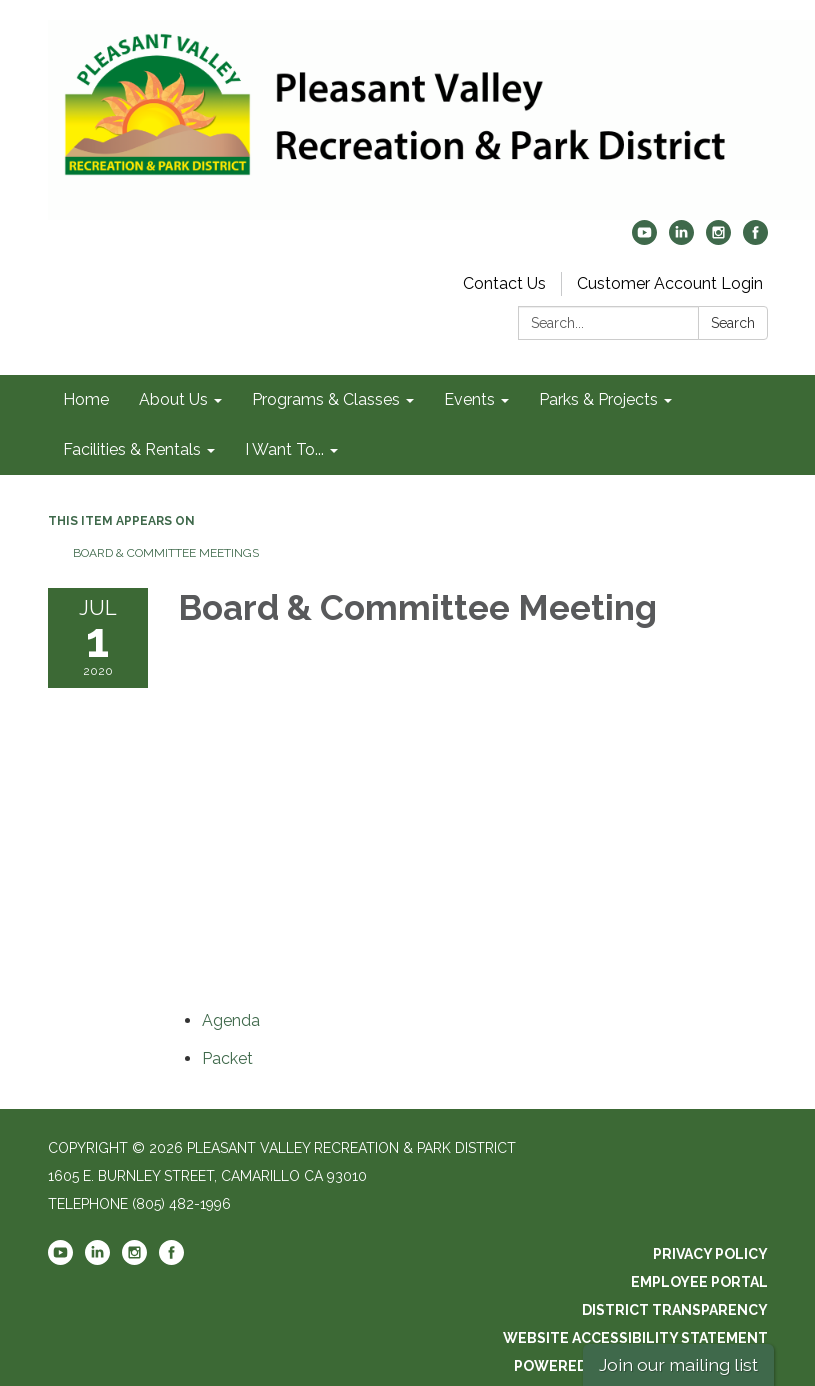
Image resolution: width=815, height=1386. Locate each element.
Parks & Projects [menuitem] (598, 399)
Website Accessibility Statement (635, 1338)
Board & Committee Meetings (166, 553)
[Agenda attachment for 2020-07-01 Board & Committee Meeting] (231, 1020)
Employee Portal (699, 1282)
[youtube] (644, 239)
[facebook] (755, 239)
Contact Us (504, 283)
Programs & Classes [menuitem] (326, 399)
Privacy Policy (710, 1254)
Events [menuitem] (469, 399)
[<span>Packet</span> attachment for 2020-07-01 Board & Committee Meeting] (227, 1058)
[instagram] (718, 239)
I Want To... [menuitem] (284, 449)
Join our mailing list (678, 1364)
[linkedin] (681, 239)
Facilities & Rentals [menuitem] (132, 449)
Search (733, 323)
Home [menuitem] (86, 399)
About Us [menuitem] (173, 399)
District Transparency (675, 1310)
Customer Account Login (670, 283)
